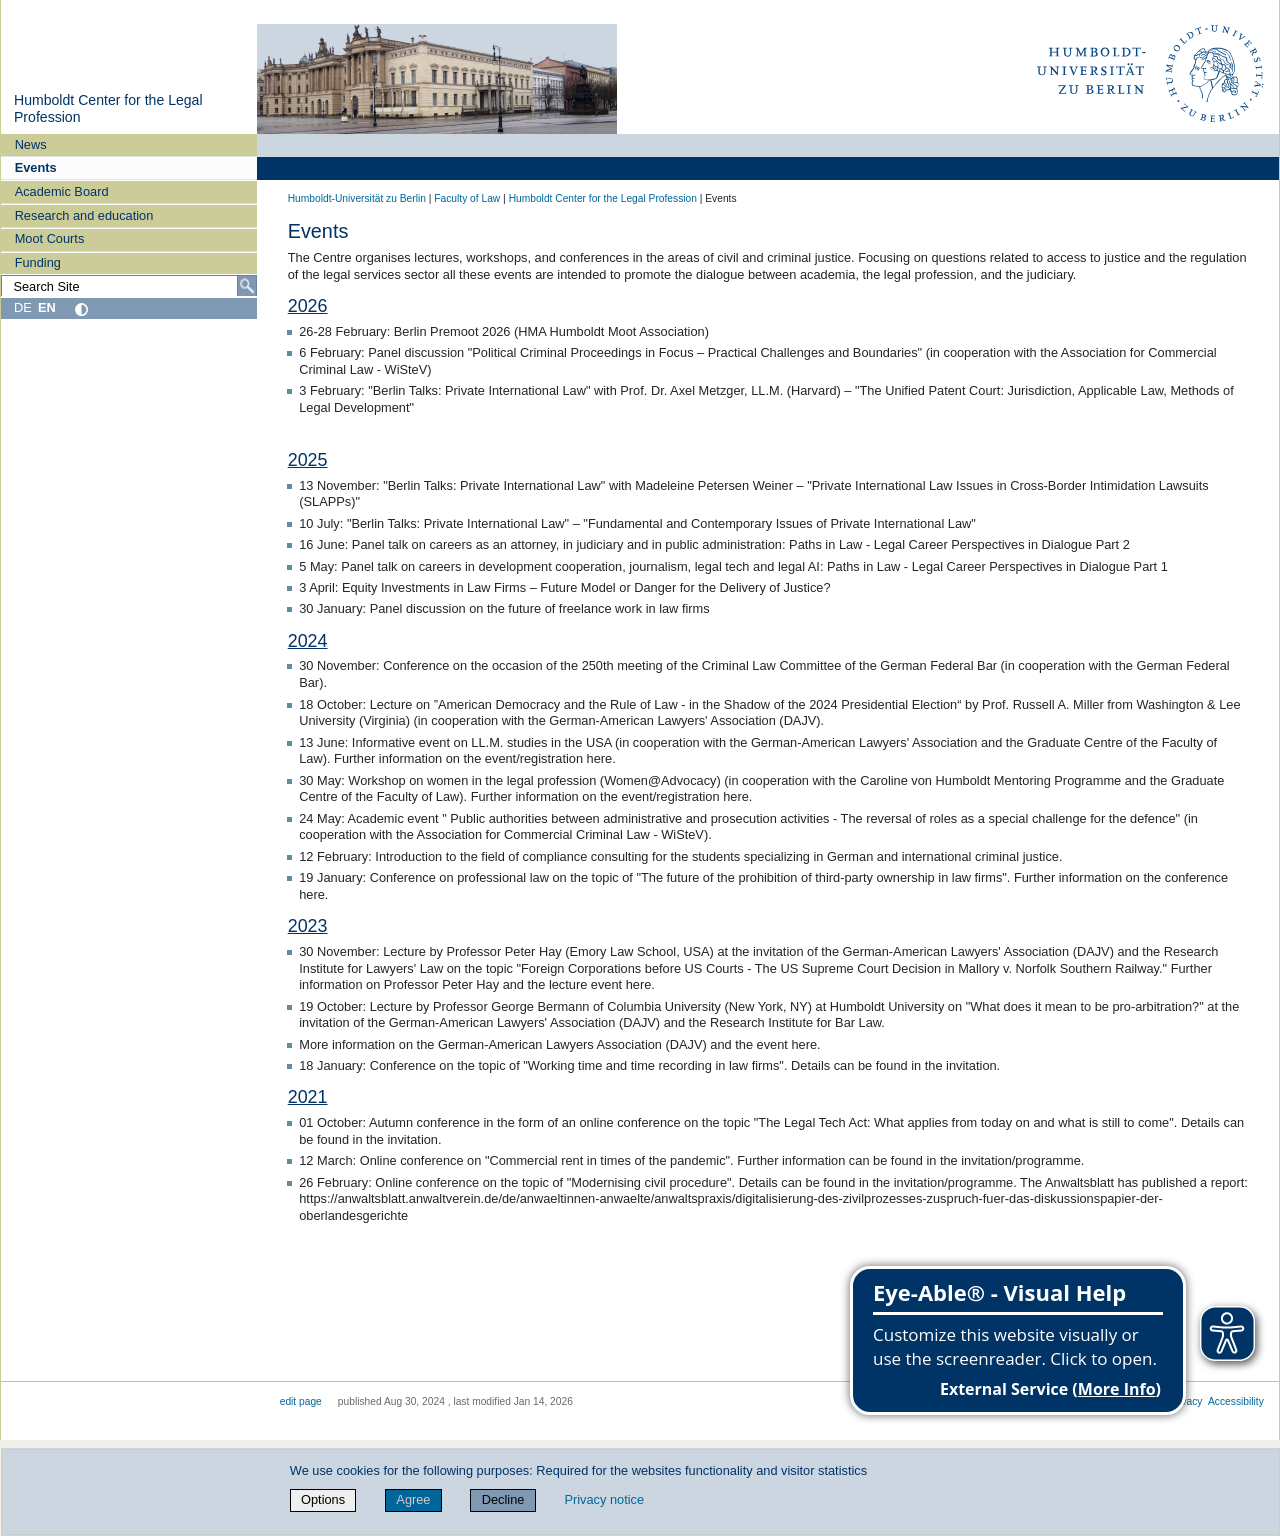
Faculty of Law (467, 198)
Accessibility (1236, 1401)
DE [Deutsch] (23, 307)
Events (36, 167)
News (31, 144)
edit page (301, 1401)
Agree (413, 1499)
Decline (503, 1499)
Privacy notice (604, 1499)
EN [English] (47, 307)
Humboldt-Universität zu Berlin (357, 198)
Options (323, 1499)
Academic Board (62, 191)
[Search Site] (129, 286)
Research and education (84, 215)
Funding (38, 262)
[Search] (247, 286)
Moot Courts (50, 238)
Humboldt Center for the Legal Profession (603, 198)
